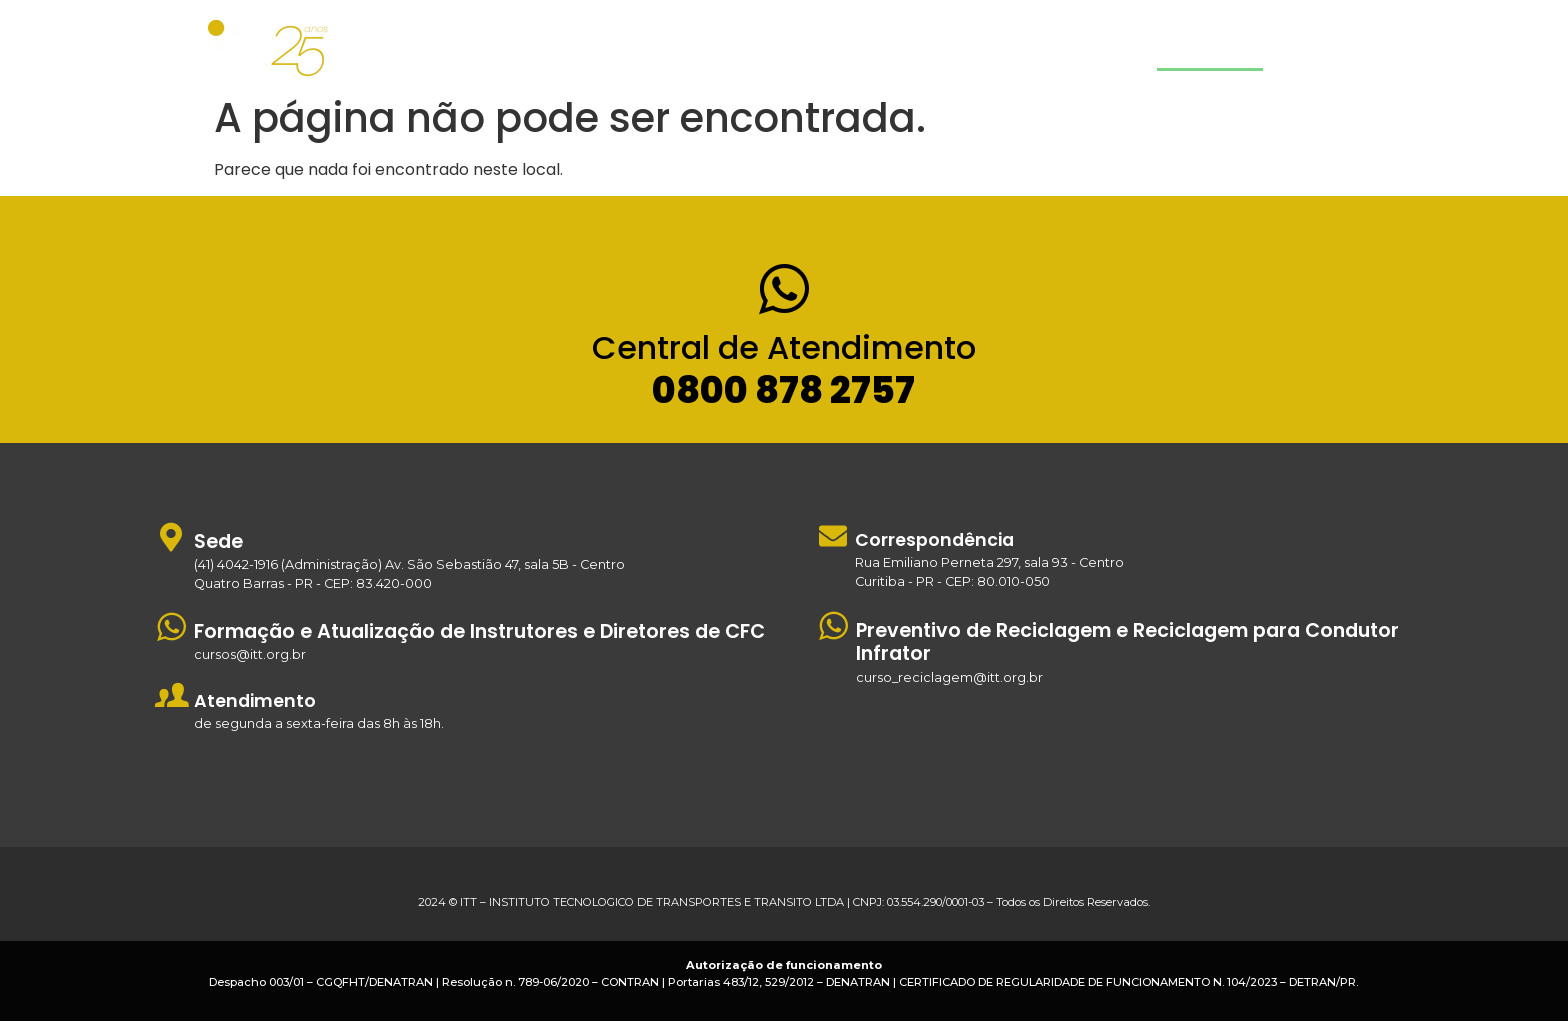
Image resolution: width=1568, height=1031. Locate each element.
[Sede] (171, 546)
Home (842, 48)
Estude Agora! (1339, 48)
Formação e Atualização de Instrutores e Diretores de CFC (479, 641)
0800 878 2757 (783, 400)
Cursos (947, 48)
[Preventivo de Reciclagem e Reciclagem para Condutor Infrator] (833, 635)
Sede (218, 551)
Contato (1210, 48)
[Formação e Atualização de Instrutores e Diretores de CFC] (171, 636)
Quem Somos (1082, 48)
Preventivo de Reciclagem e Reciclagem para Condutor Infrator (1127, 652)
